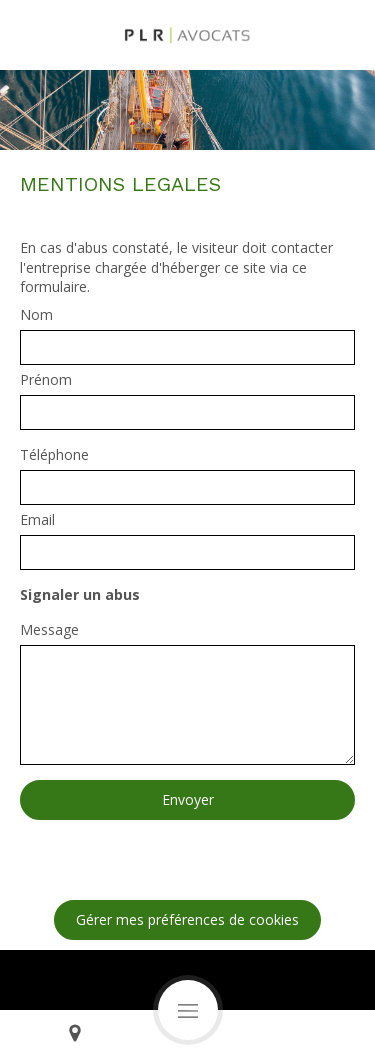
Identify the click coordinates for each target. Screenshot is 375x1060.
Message (49, 629)
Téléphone (54, 454)
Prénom (46, 379)
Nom (36, 314)
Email (37, 519)
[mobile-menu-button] (188, 1010)
